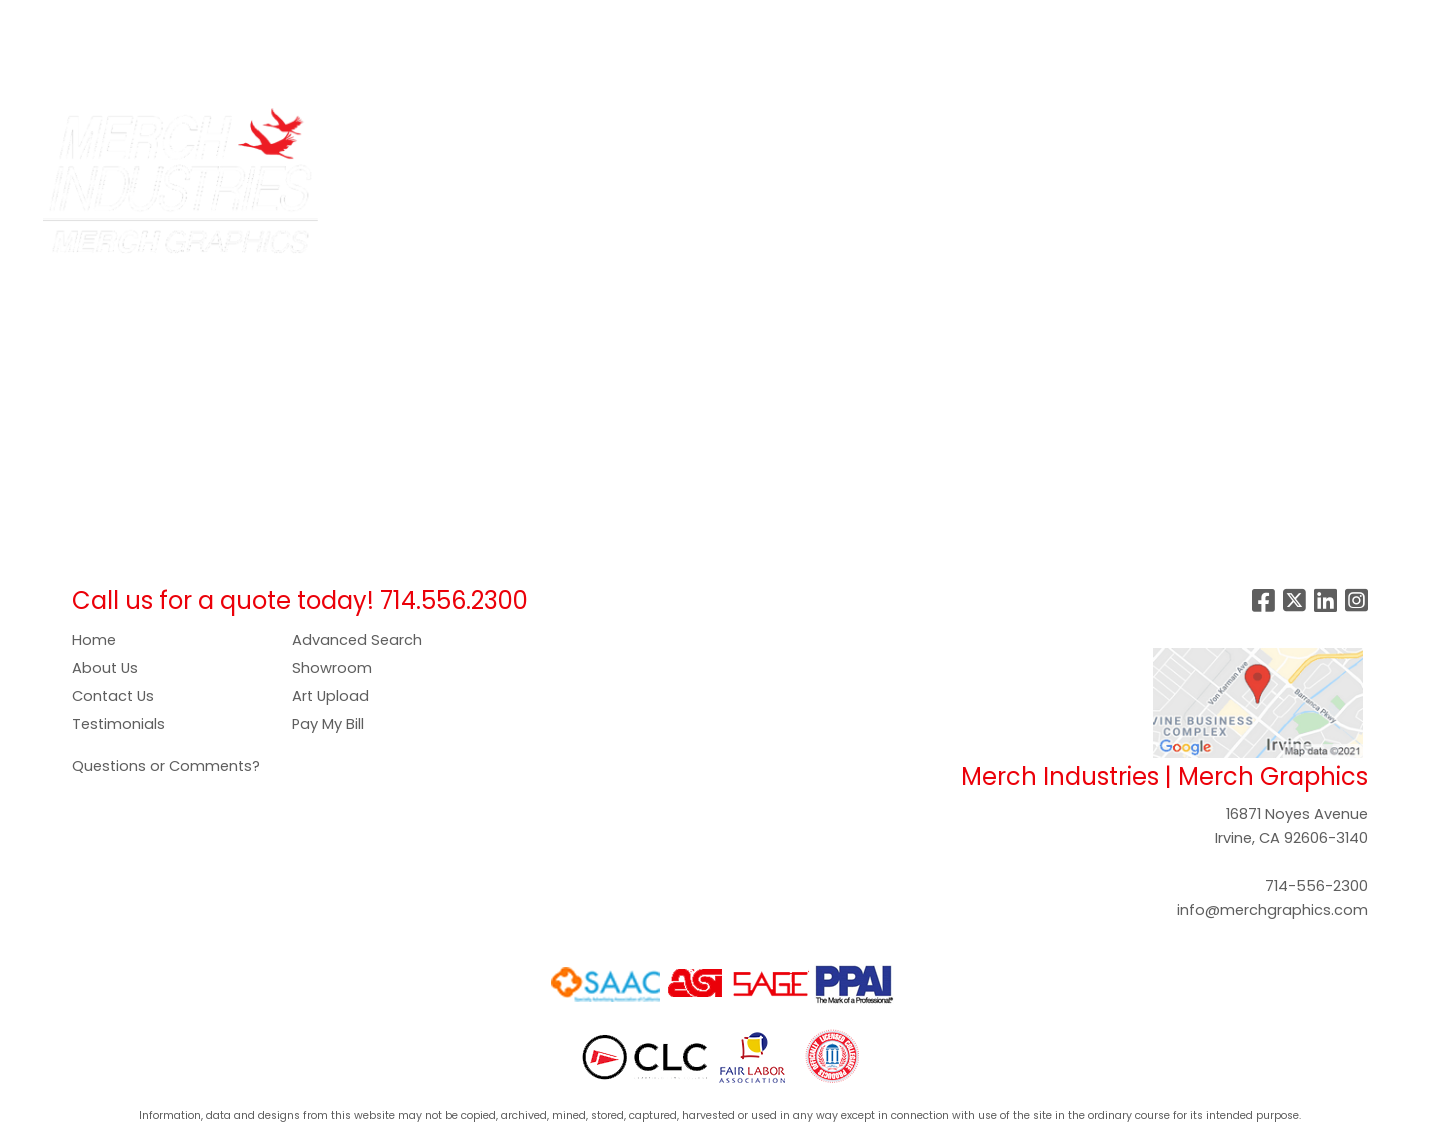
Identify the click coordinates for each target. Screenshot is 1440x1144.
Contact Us (113, 696)
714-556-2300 (1316, 886)
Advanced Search (357, 640)
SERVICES (185, 21)
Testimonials (118, 724)
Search (1111, 21)
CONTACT (171, 65)
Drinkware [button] (693, 132)
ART (409, 21)
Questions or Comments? (166, 766)
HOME (42, 21)
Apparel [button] (526, 132)
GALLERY (560, 21)
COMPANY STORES (308, 21)
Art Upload (330, 696)
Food (779, 132)
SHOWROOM (68, 65)
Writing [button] (1191, 132)
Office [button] (1041, 132)
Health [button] (962, 132)
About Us (105, 668)
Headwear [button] (868, 132)
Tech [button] (1115, 132)
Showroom (332, 668)
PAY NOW (476, 21)
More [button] (1267, 132)
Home (94, 640)
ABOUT (107, 21)
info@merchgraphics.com (1272, 910)
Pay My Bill (328, 724)
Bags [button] (606, 132)
